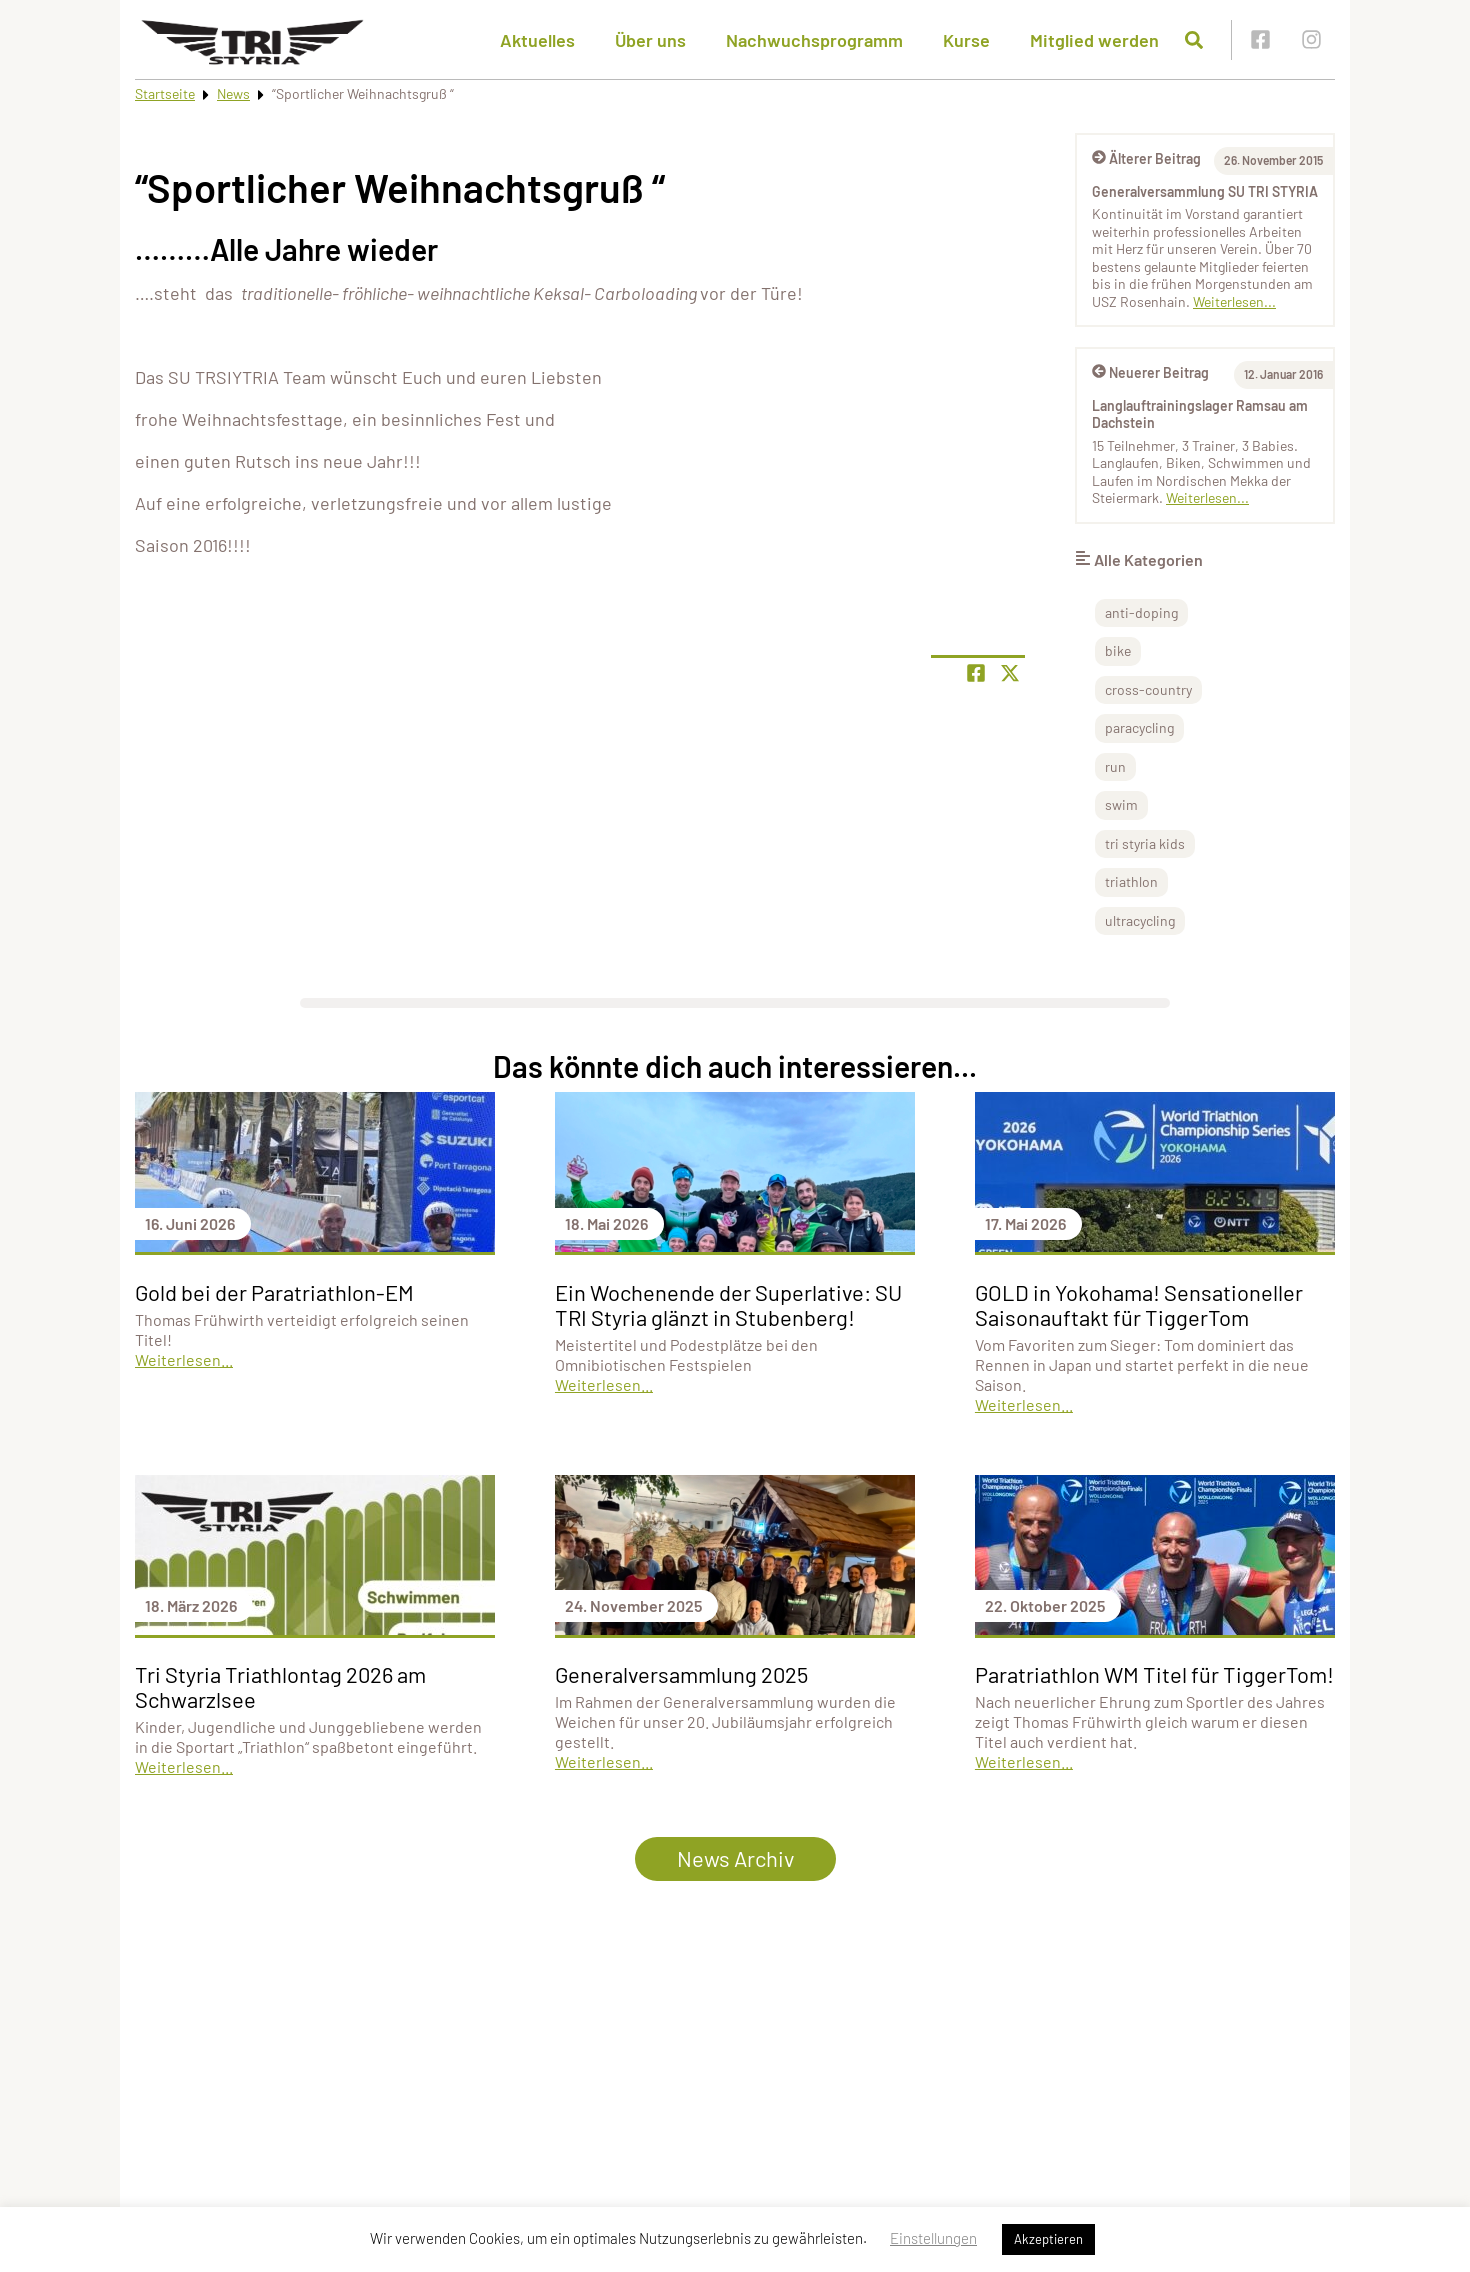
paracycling (1139, 727)
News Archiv (735, 1858)
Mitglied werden (1094, 40)
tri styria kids (1145, 843)
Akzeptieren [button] (1048, 2239)
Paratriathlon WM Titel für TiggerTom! (1154, 1674)
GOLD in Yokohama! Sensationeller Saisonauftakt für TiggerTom (1139, 1304)
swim (1121, 804)
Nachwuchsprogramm (814, 40)
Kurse (966, 40)
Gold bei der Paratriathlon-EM (274, 1292)
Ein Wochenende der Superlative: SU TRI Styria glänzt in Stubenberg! (728, 1304)
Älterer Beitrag (1146, 158)
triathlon (1131, 881)
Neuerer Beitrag (1150, 372)
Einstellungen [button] (933, 2238)
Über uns (650, 40)
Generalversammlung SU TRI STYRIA (1205, 191)
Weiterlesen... (1234, 301)
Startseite (165, 93)
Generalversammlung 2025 (681, 1674)
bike (1118, 650)
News (233, 93)
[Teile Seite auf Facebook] (976, 673)
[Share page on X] (1010, 673)
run (1115, 766)
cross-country (1148, 689)
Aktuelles (537, 40)
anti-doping (1141, 612)
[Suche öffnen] (1194, 40)
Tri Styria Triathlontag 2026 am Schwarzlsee (280, 1686)
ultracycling (1140, 920)
